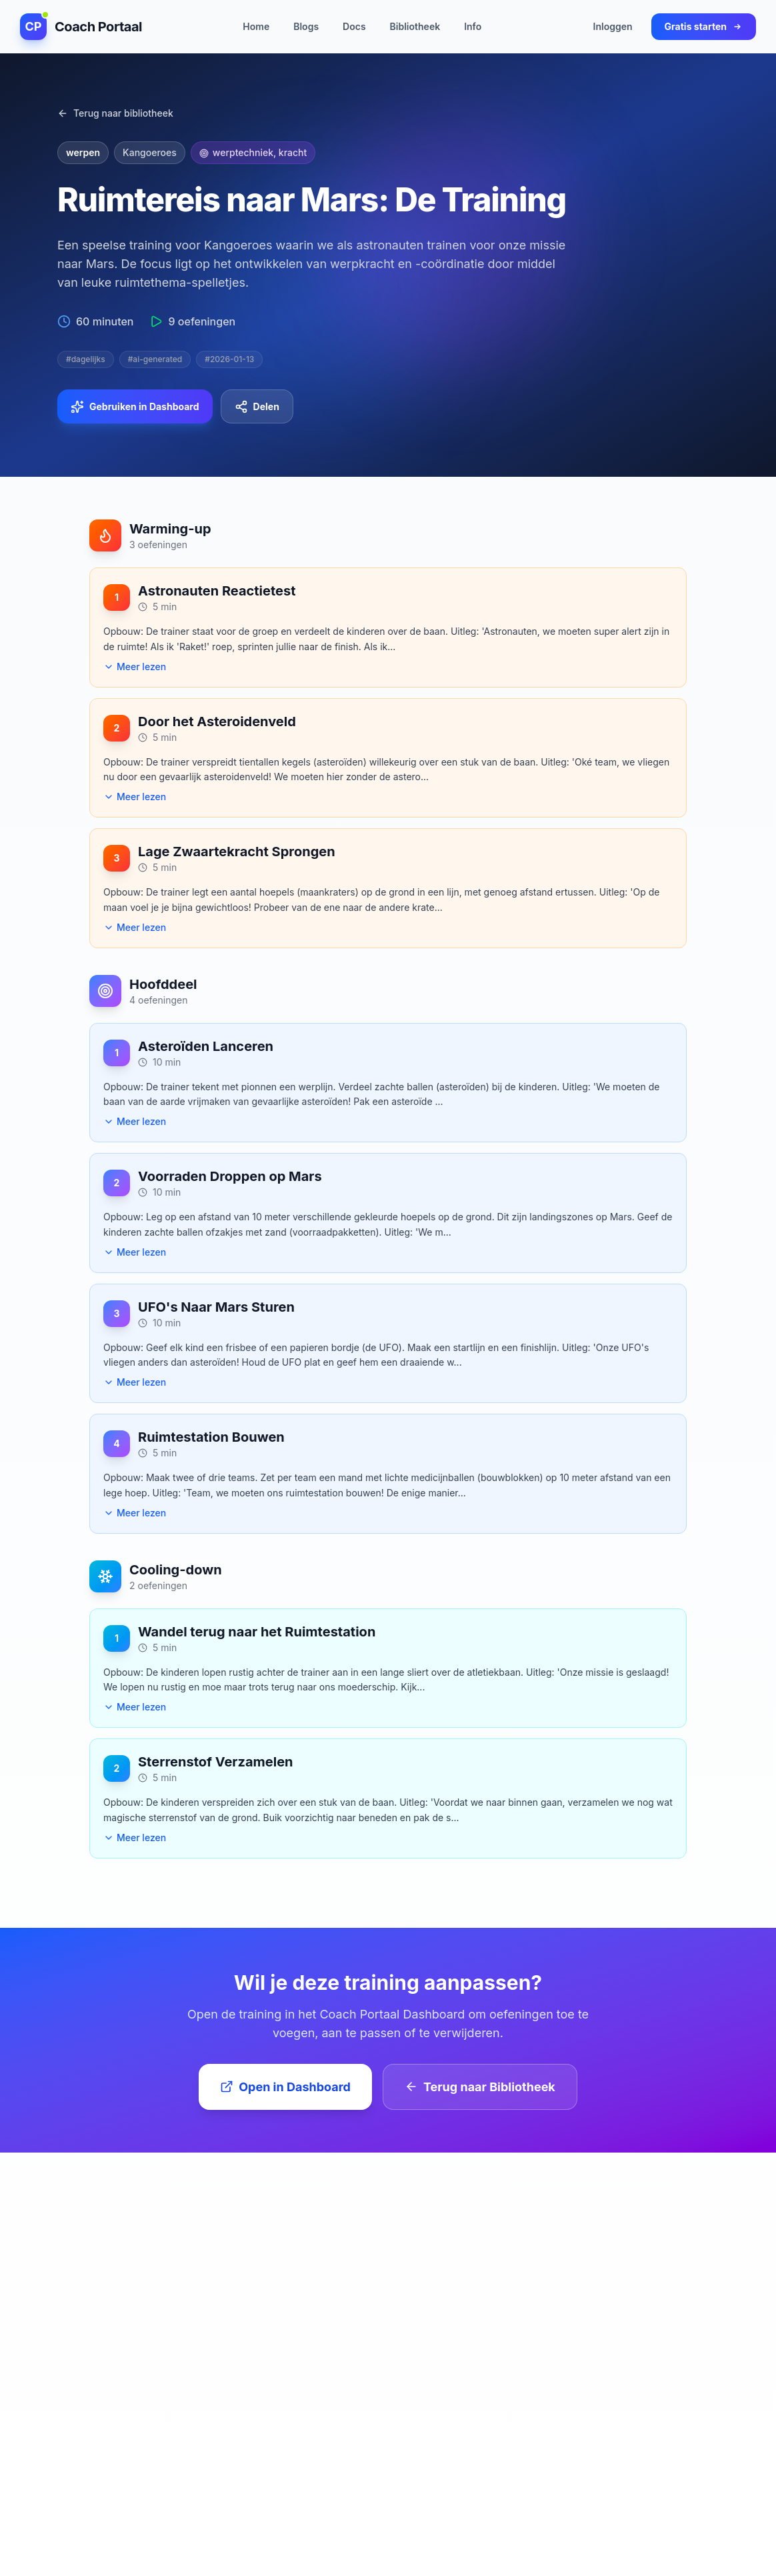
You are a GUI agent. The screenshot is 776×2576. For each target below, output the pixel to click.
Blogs (306, 27)
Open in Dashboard (285, 2087)
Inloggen (613, 27)
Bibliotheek (415, 27)
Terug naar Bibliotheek (480, 2087)
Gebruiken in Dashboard (135, 406)
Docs (354, 27)
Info (472, 27)
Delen (257, 406)
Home (256, 27)
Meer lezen (134, 666)
